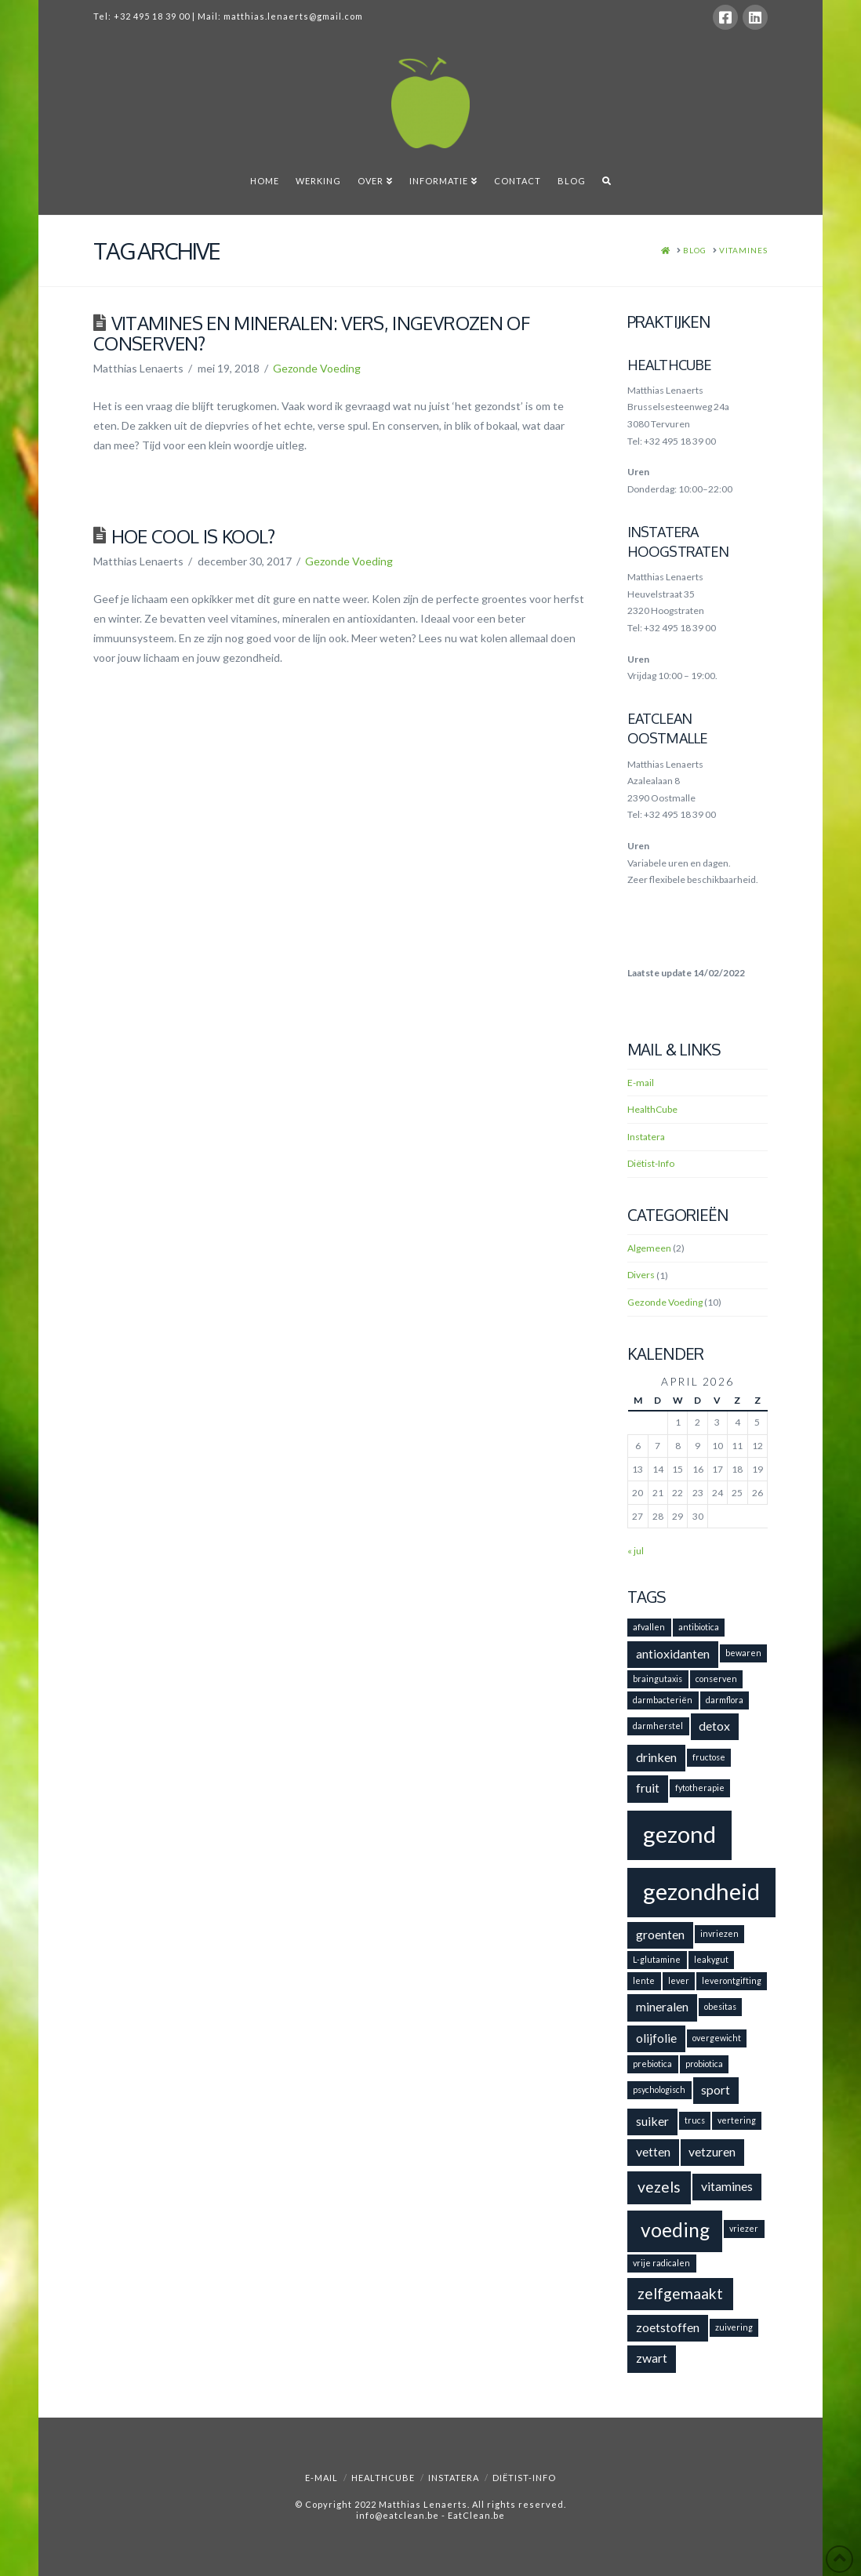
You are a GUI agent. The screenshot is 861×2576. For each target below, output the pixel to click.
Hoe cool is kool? (193, 536)
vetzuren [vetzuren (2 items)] (712, 2151)
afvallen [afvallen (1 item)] (649, 1627)
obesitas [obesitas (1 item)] (720, 2006)
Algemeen (649, 1248)
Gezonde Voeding (317, 368)
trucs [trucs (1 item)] (695, 2120)
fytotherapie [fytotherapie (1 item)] (700, 1787)
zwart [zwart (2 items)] (651, 2357)
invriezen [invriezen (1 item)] (719, 1933)
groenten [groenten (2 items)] (660, 1934)
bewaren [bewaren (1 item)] (743, 1653)
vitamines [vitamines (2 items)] (727, 2185)
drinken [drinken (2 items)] (656, 1756)
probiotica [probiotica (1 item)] (704, 2063)
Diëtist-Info (650, 1163)
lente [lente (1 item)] (644, 1980)
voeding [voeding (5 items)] (675, 2229)
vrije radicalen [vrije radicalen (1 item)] (661, 2263)
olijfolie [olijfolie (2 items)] (656, 2037)
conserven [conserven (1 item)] (716, 1678)
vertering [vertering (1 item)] (737, 2120)
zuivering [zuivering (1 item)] (734, 2327)
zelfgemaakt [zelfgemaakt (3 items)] (680, 2293)
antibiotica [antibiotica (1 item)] (698, 1627)
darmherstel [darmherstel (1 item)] (658, 1725)
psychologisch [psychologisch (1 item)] (659, 2089)
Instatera (646, 1137)
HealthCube (652, 1109)
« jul (635, 1551)
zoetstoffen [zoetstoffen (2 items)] (667, 2327)
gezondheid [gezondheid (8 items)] (701, 1891)
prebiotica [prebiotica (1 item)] (652, 2063)
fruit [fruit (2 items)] (647, 1787)
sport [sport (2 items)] (715, 2089)
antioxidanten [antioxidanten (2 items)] (673, 1653)
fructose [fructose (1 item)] (708, 1757)
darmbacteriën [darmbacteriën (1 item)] (662, 1700)
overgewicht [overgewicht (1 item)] (716, 2038)
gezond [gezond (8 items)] (679, 1834)
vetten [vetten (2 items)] (653, 2151)
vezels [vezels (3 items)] (659, 2187)
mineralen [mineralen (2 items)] (662, 2006)
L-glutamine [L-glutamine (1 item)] (657, 1959)
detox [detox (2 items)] (714, 1725)
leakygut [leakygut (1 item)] (711, 1959)
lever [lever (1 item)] (678, 1980)
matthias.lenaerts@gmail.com (293, 16)
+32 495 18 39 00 (152, 16)
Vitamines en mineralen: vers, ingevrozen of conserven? (311, 333)
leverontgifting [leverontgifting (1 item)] (731, 1980)
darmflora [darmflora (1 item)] (724, 1700)
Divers (641, 1275)
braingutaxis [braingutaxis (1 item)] (657, 1678)
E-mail (640, 1082)
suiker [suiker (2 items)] (652, 2120)
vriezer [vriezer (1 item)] (743, 2228)
